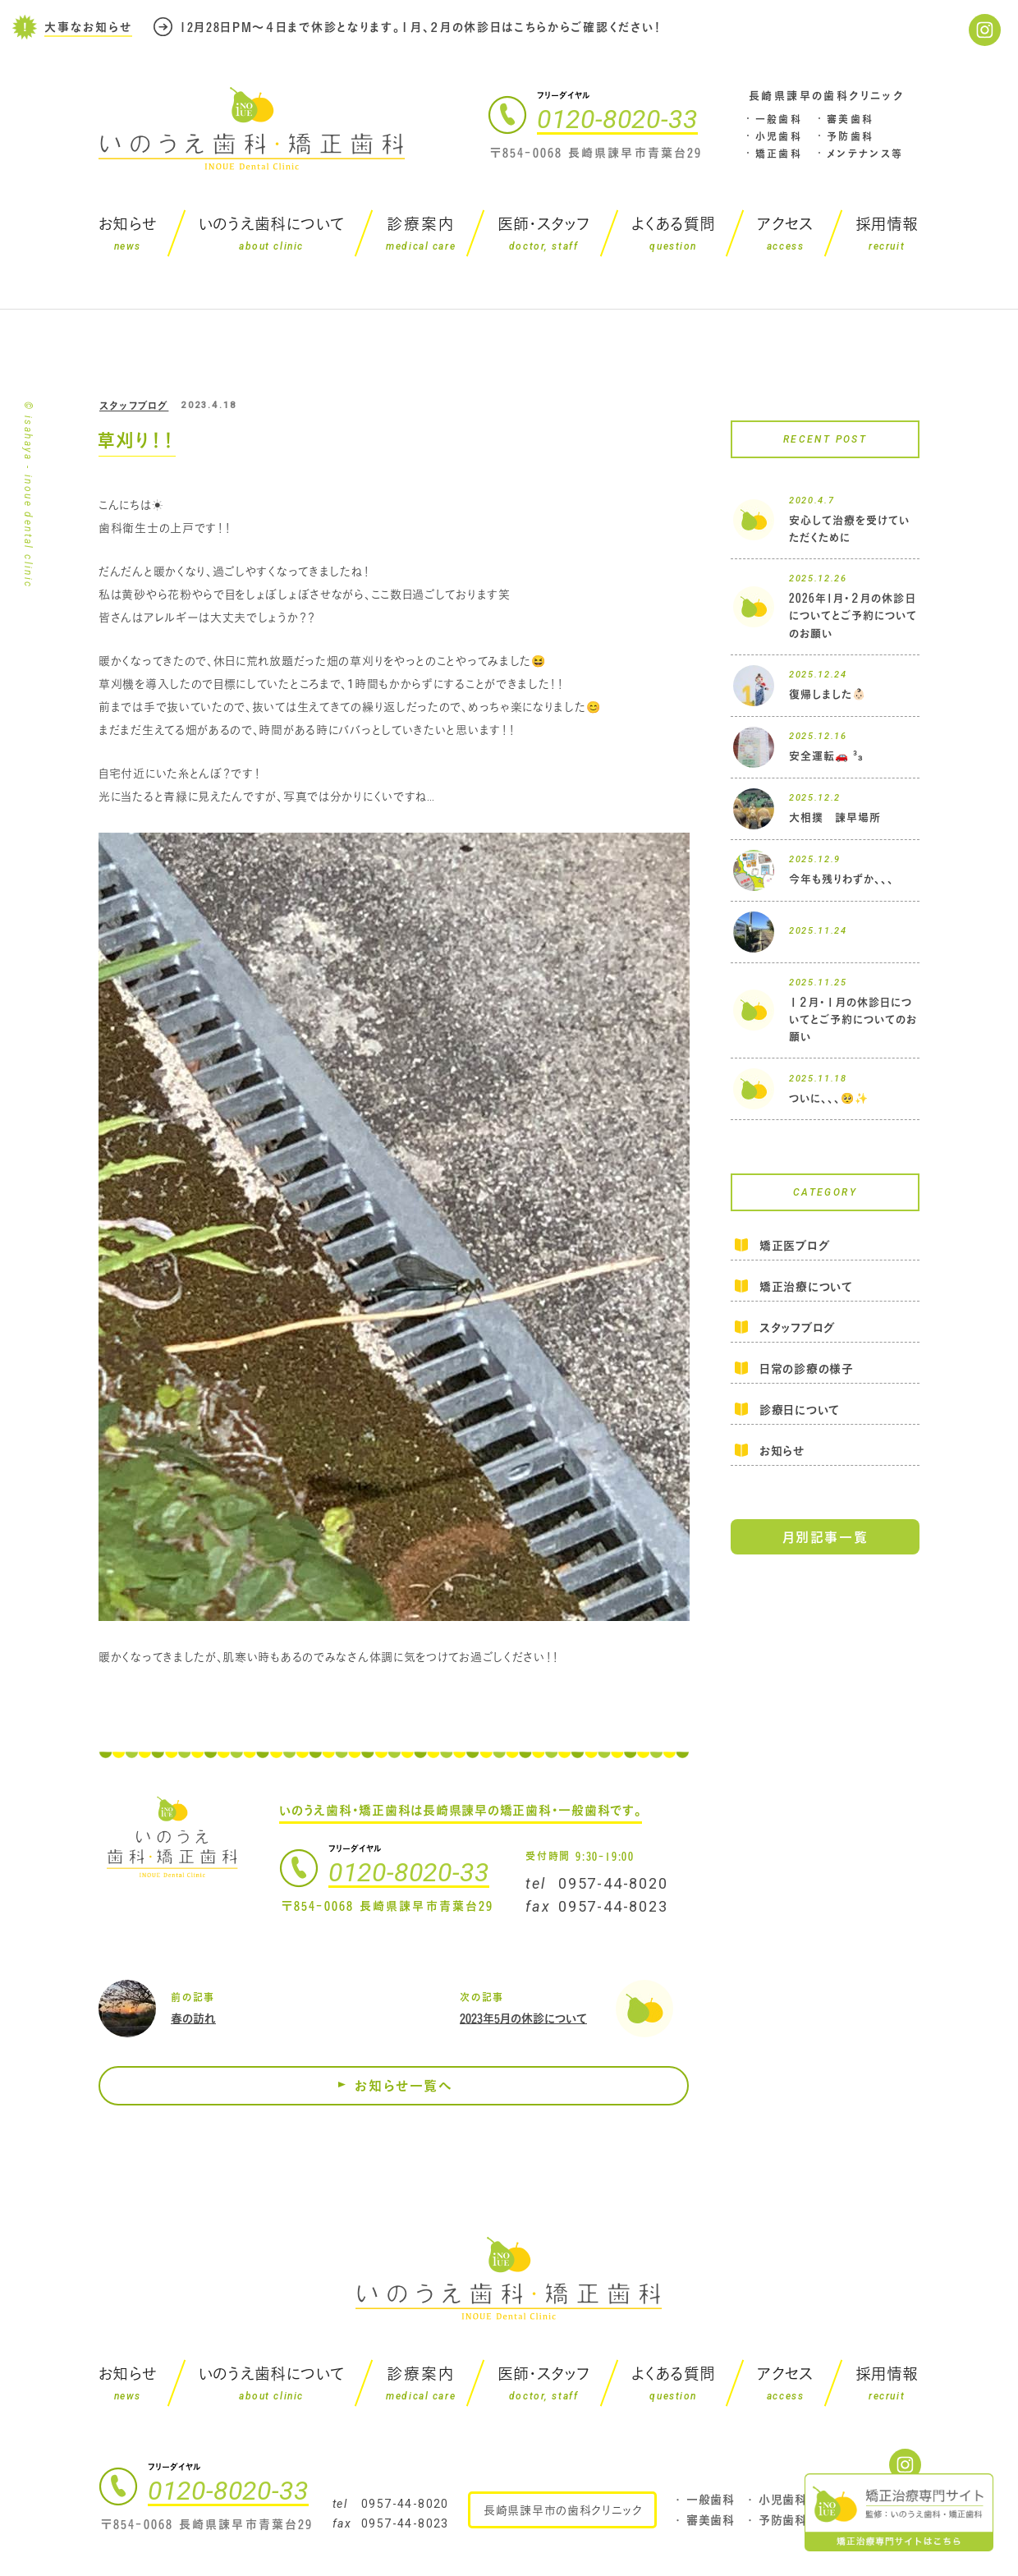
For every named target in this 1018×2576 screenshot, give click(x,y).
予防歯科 (850, 136)
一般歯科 (779, 119)
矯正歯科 (779, 153)
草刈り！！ (136, 440)
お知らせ (782, 1450)
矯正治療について (806, 1286)
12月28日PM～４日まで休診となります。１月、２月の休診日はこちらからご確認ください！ (421, 26)
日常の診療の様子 (806, 1368)
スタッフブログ (133, 405)
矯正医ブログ (794, 1246)
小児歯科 (779, 136)
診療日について (799, 1409)
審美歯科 (850, 119)
